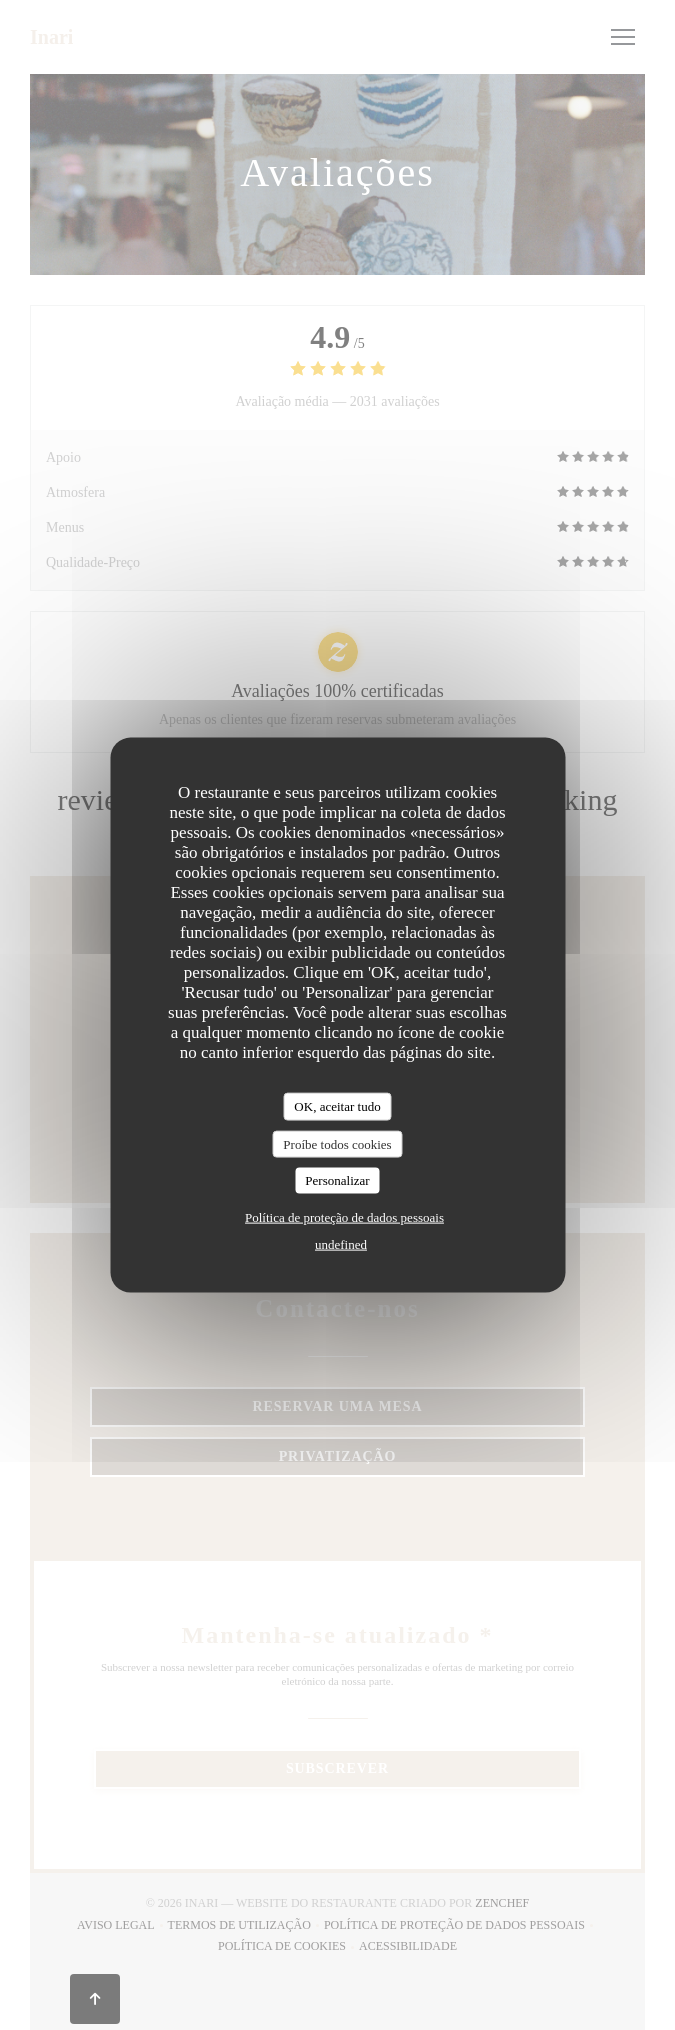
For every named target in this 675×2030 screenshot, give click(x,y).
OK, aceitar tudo (337, 1106)
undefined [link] (341, 1243)
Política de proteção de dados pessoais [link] (344, 1216)
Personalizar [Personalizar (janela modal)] (337, 1180)
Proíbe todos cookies (337, 1143)
